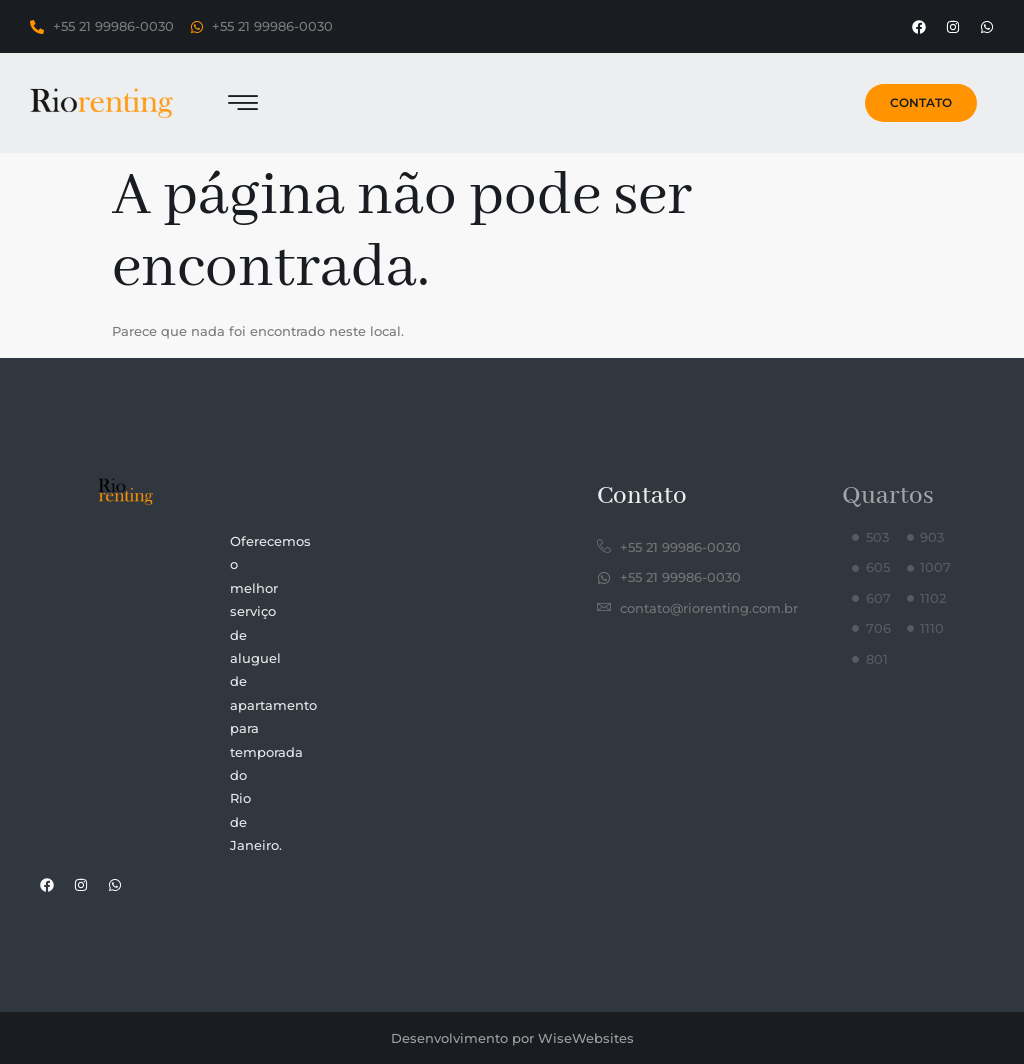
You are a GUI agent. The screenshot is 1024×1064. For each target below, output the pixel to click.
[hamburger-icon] (243, 105)
